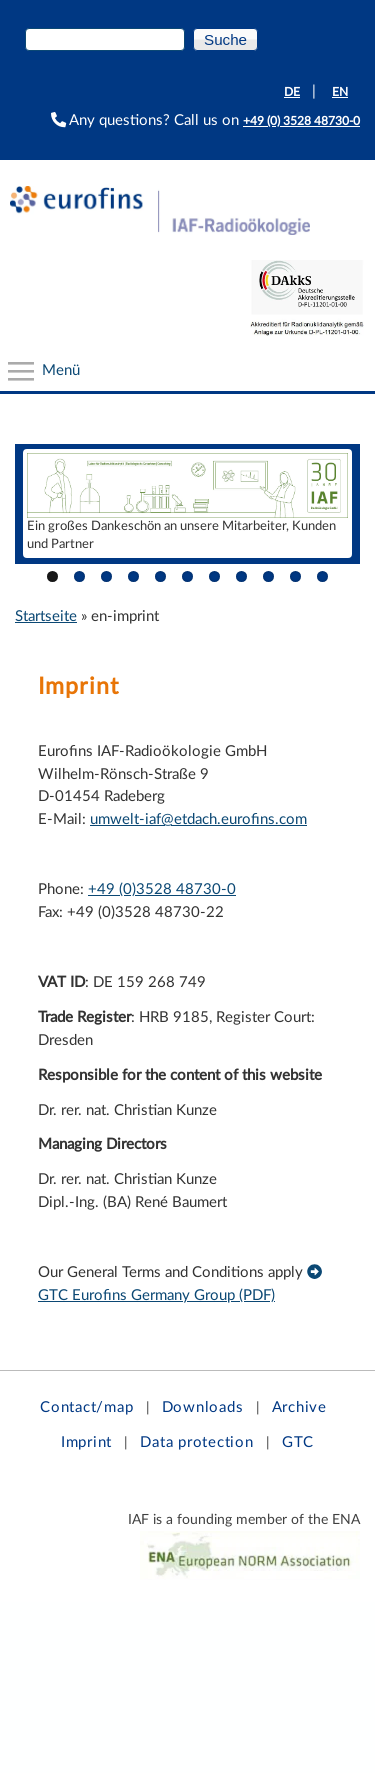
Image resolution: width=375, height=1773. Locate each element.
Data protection (197, 1442)
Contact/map (86, 1407)
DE (292, 92)
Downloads (203, 1407)
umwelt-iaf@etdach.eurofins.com (198, 819)
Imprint (86, 1442)
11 (322, 576)
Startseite (46, 616)
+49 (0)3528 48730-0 (162, 889)
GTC (298, 1442)
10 (295, 576)
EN (340, 92)
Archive (299, 1407)
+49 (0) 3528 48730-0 (301, 121)
